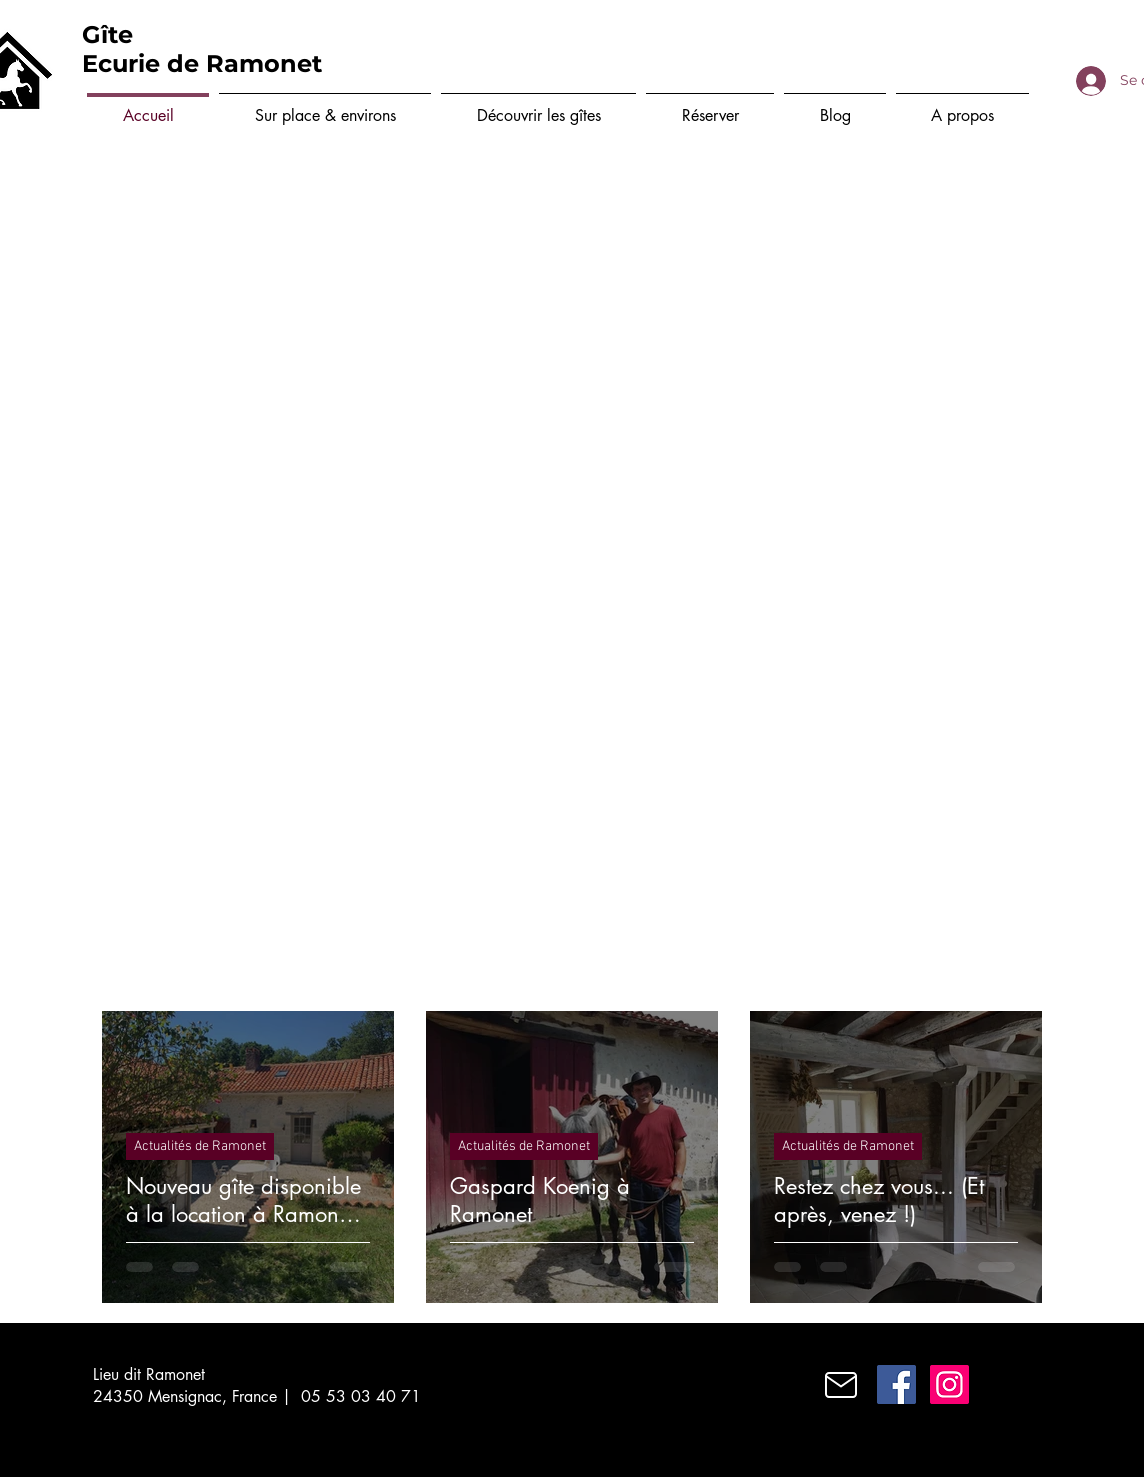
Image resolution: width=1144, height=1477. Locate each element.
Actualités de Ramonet (200, 1146)
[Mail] (841, 1385)
